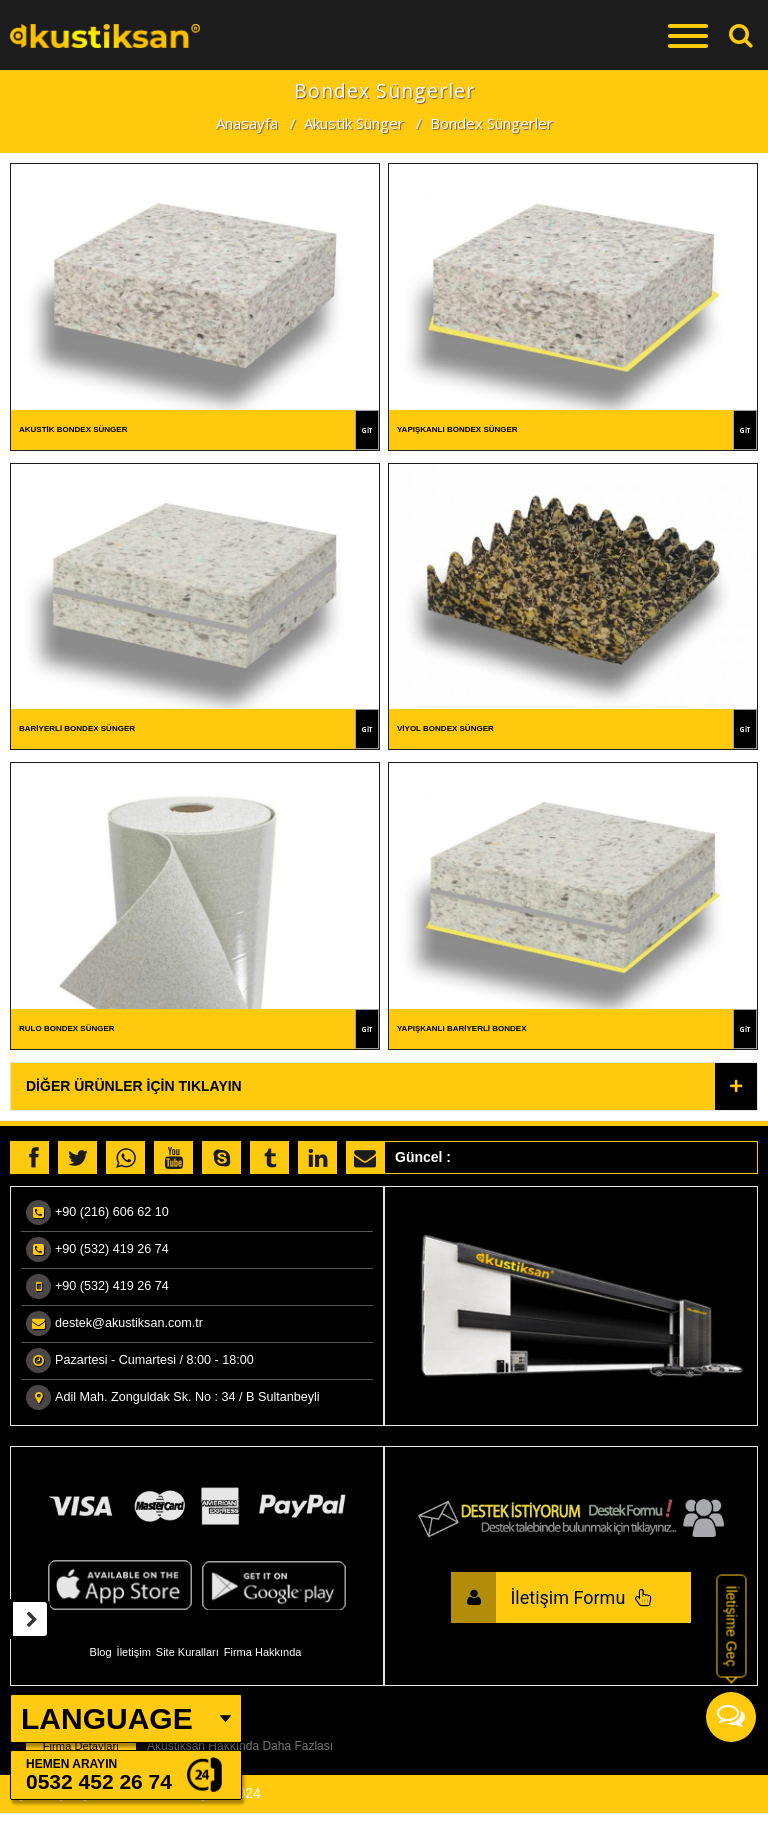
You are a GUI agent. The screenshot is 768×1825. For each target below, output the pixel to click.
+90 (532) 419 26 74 (112, 1252)
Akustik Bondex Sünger (73, 429)
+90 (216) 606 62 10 (112, 1215)
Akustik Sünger (354, 123)
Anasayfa (247, 123)
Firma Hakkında (263, 1654)
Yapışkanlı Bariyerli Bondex (462, 1030)
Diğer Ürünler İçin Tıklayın (134, 1089)
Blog (101, 1654)
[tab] (384, 1088)
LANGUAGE (107, 1718)
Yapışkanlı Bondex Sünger (457, 429)
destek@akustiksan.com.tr (129, 1326)
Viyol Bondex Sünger (445, 729)
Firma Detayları (81, 1749)
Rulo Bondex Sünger (67, 1030)
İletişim (134, 1654)
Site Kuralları (187, 1654)
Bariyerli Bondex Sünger (77, 729)
